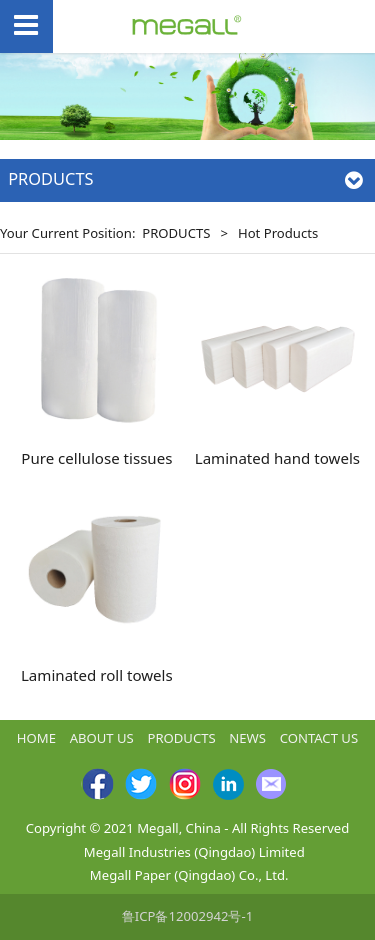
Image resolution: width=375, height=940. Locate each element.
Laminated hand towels (277, 458)
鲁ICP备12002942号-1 (187, 916)
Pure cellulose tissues (96, 458)
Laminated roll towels (97, 675)
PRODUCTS (176, 233)
